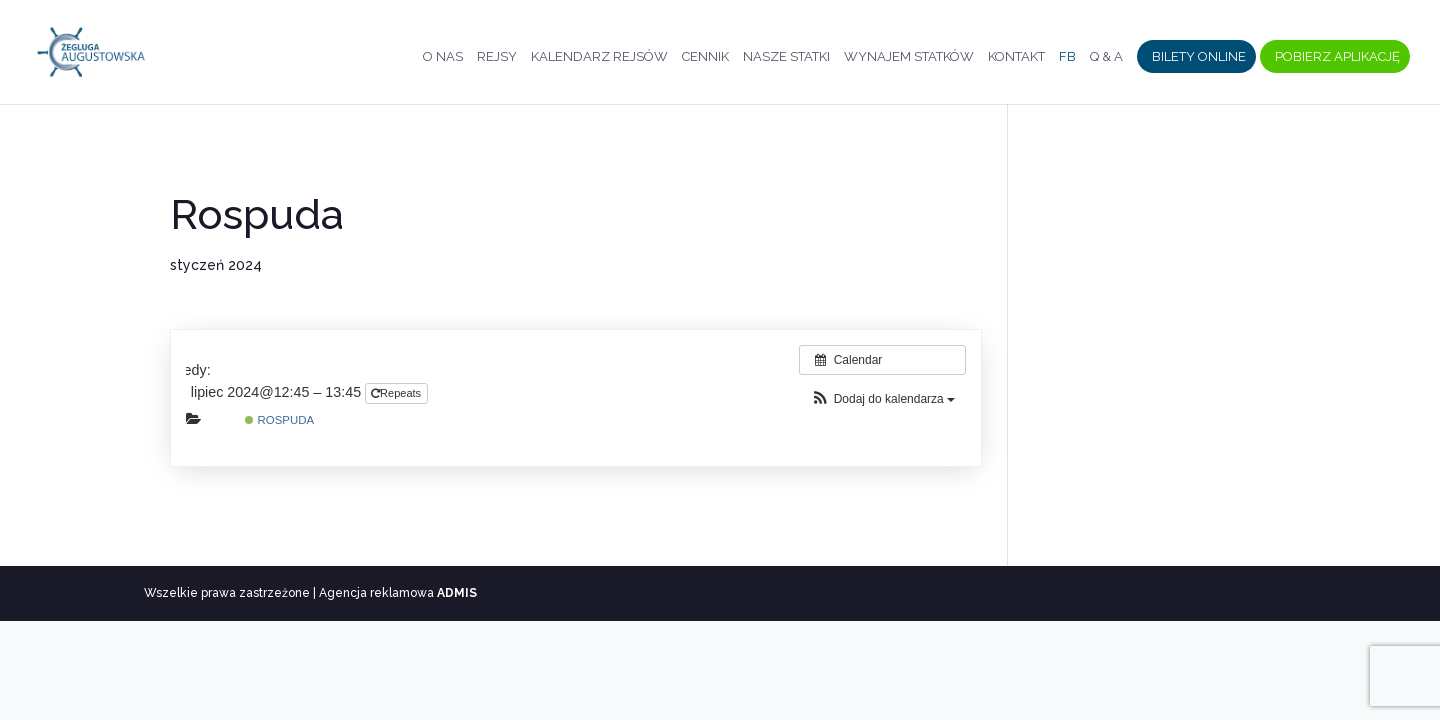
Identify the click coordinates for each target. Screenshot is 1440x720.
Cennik (705, 57)
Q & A (1106, 57)
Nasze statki (786, 57)
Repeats (397, 393)
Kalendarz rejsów (599, 57)
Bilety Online (1199, 57)
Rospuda (279, 420)
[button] (882, 399)
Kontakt (1016, 57)
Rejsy (497, 57)
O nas (443, 57)
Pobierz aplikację (1337, 57)
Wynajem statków (909, 57)
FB (1067, 57)
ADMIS (457, 593)
